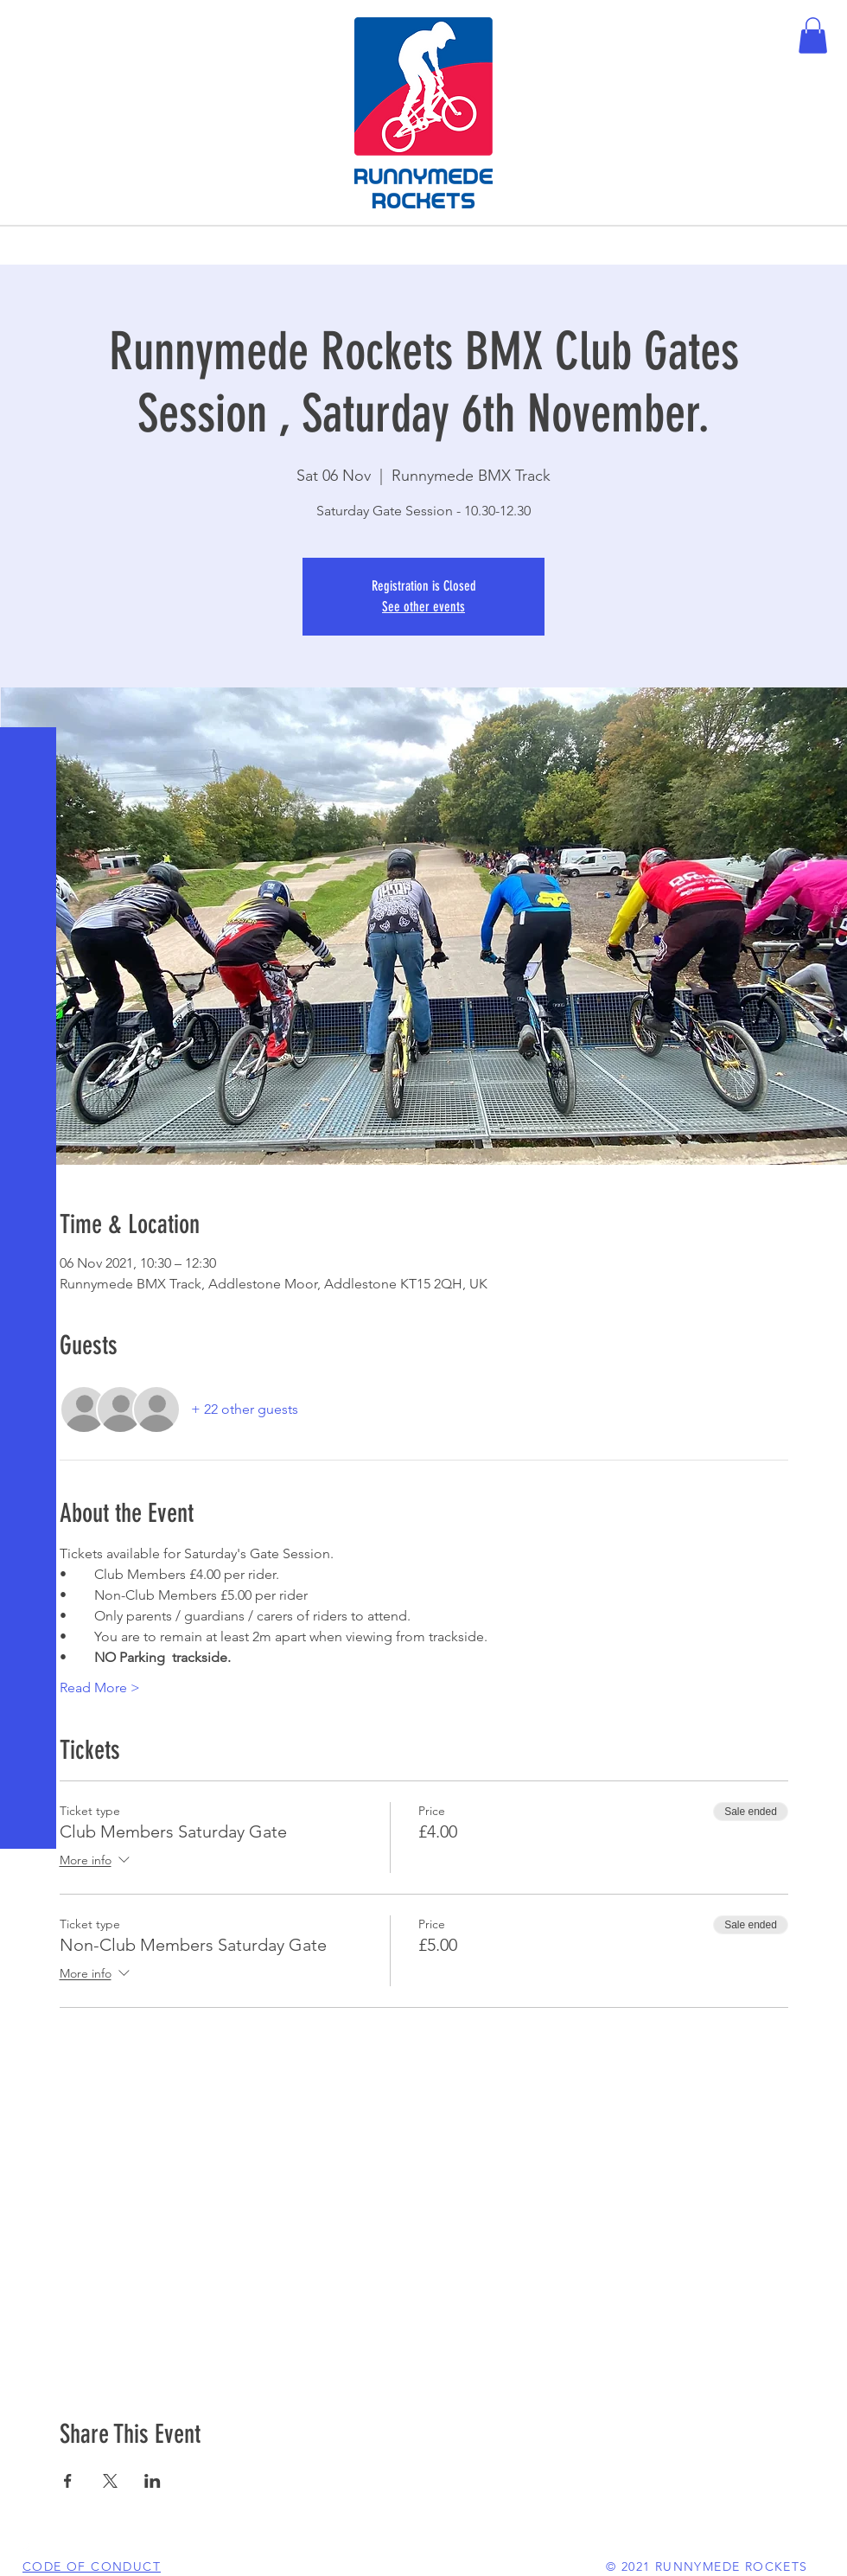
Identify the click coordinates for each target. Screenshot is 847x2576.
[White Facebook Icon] (26, 2550)
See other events (423, 606)
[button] (29, 25)
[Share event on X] (110, 2481)
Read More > (100, 1687)
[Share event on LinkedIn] (152, 2481)
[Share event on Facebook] (68, 2481)
